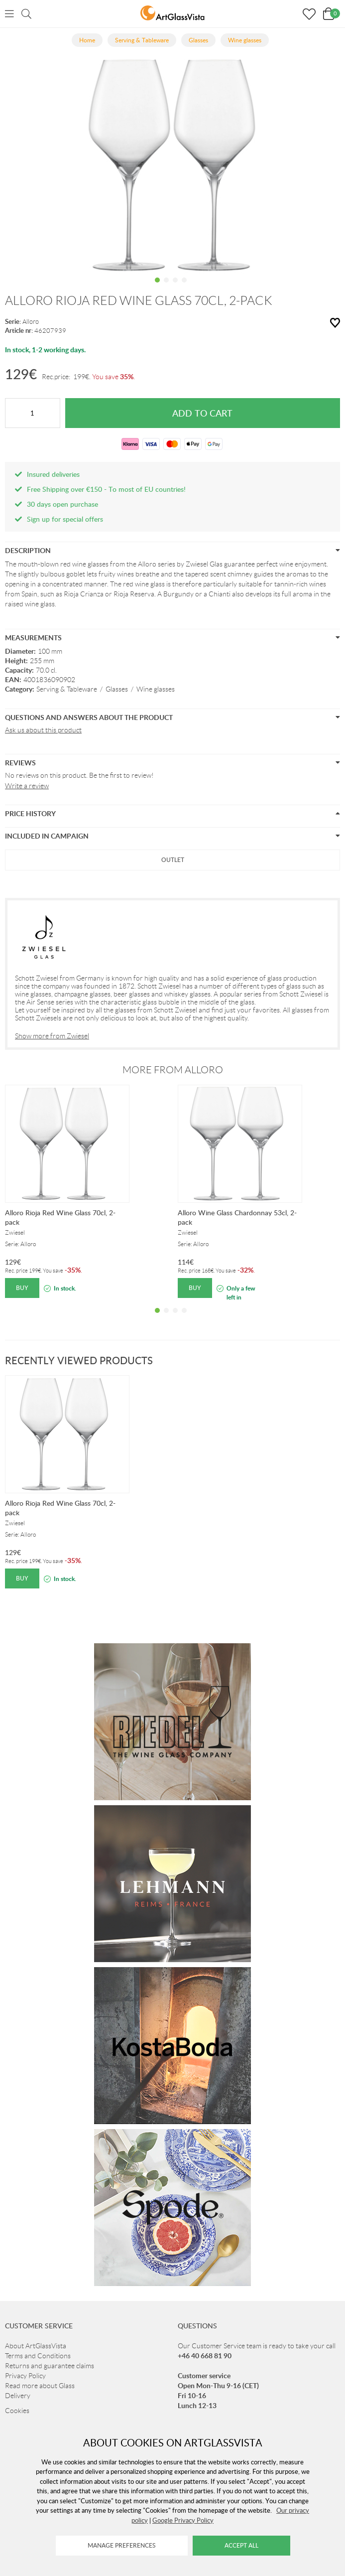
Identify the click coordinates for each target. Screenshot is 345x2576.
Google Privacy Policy (183, 2520)
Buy (22, 1288)
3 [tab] (175, 287)
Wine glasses (155, 689)
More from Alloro (172, 1069)
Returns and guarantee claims (49, 2366)
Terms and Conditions (38, 2356)
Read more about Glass (40, 2386)
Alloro (30, 321)
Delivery (17, 2396)
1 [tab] (157, 287)
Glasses (117, 689)
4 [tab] (184, 287)
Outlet (172, 860)
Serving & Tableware (66, 689)
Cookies (17, 2411)
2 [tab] (166, 287)
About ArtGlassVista (35, 2346)
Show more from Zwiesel (52, 1036)
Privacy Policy (25, 2376)
